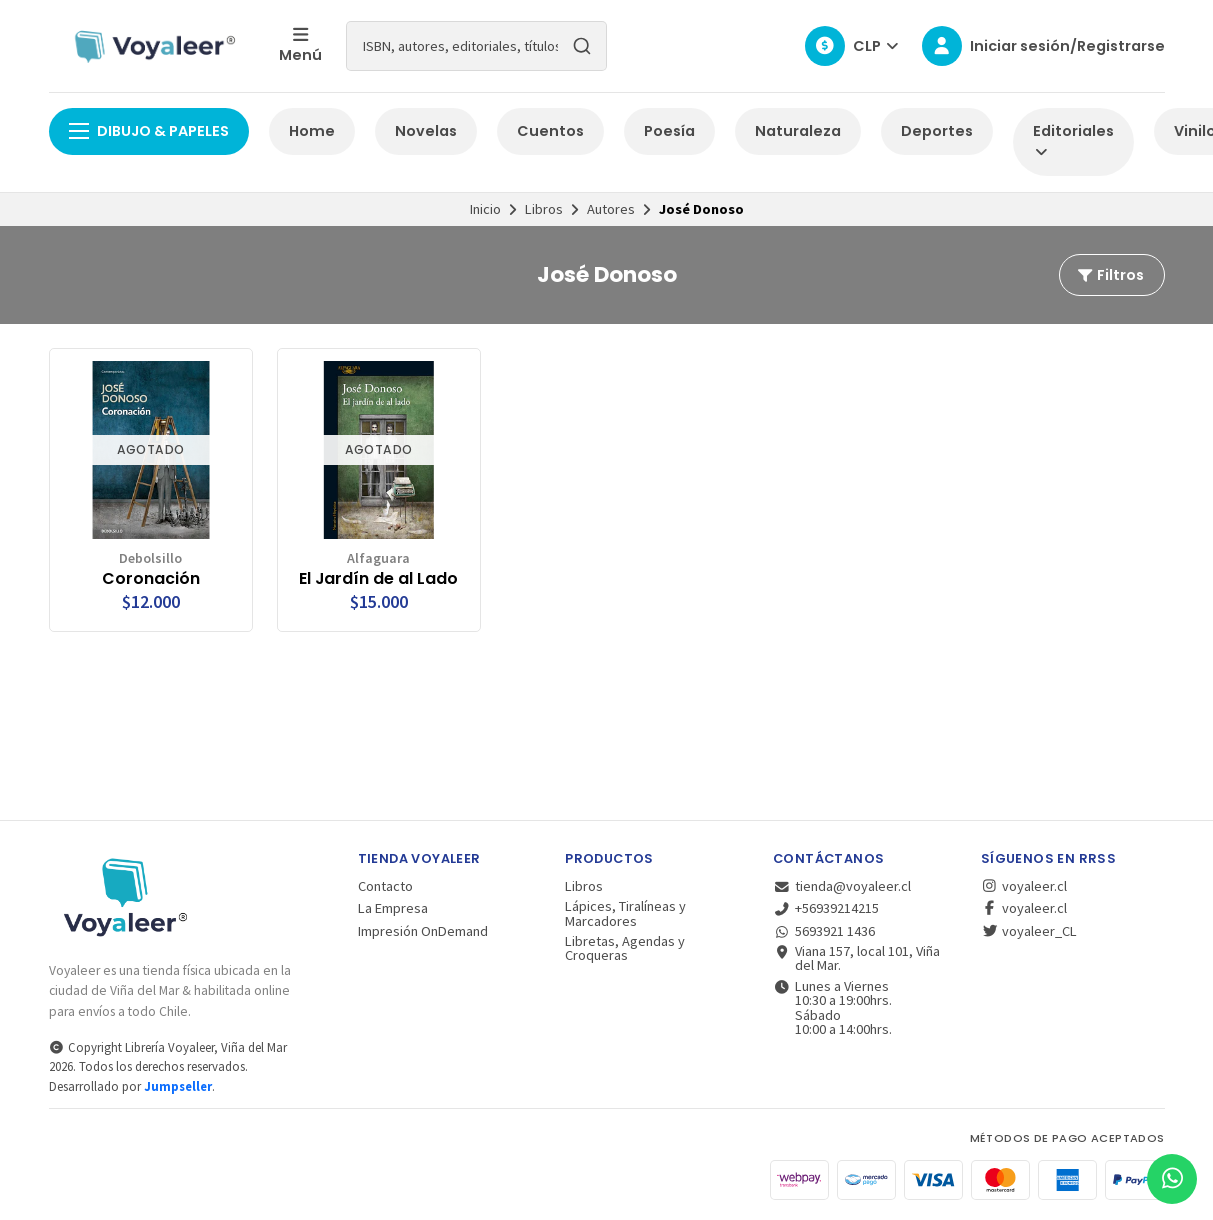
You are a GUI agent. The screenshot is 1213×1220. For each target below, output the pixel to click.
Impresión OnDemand (423, 931)
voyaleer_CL (1029, 931)
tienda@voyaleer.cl (842, 886)
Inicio (485, 209)
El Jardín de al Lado (378, 579)
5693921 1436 (824, 931)
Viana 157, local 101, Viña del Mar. (856, 958)
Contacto (385, 886)
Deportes (937, 131)
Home (312, 131)
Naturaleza (798, 131)
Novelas (426, 131)
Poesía (669, 131)
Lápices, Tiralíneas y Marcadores (625, 913)
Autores (611, 209)
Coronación (151, 579)
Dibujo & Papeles (149, 131)
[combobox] (476, 46)
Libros (544, 209)
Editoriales (1073, 140)
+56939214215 (826, 908)
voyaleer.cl (1024, 886)
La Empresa (393, 908)
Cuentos (550, 131)
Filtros (1110, 275)
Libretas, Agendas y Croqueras (625, 948)
